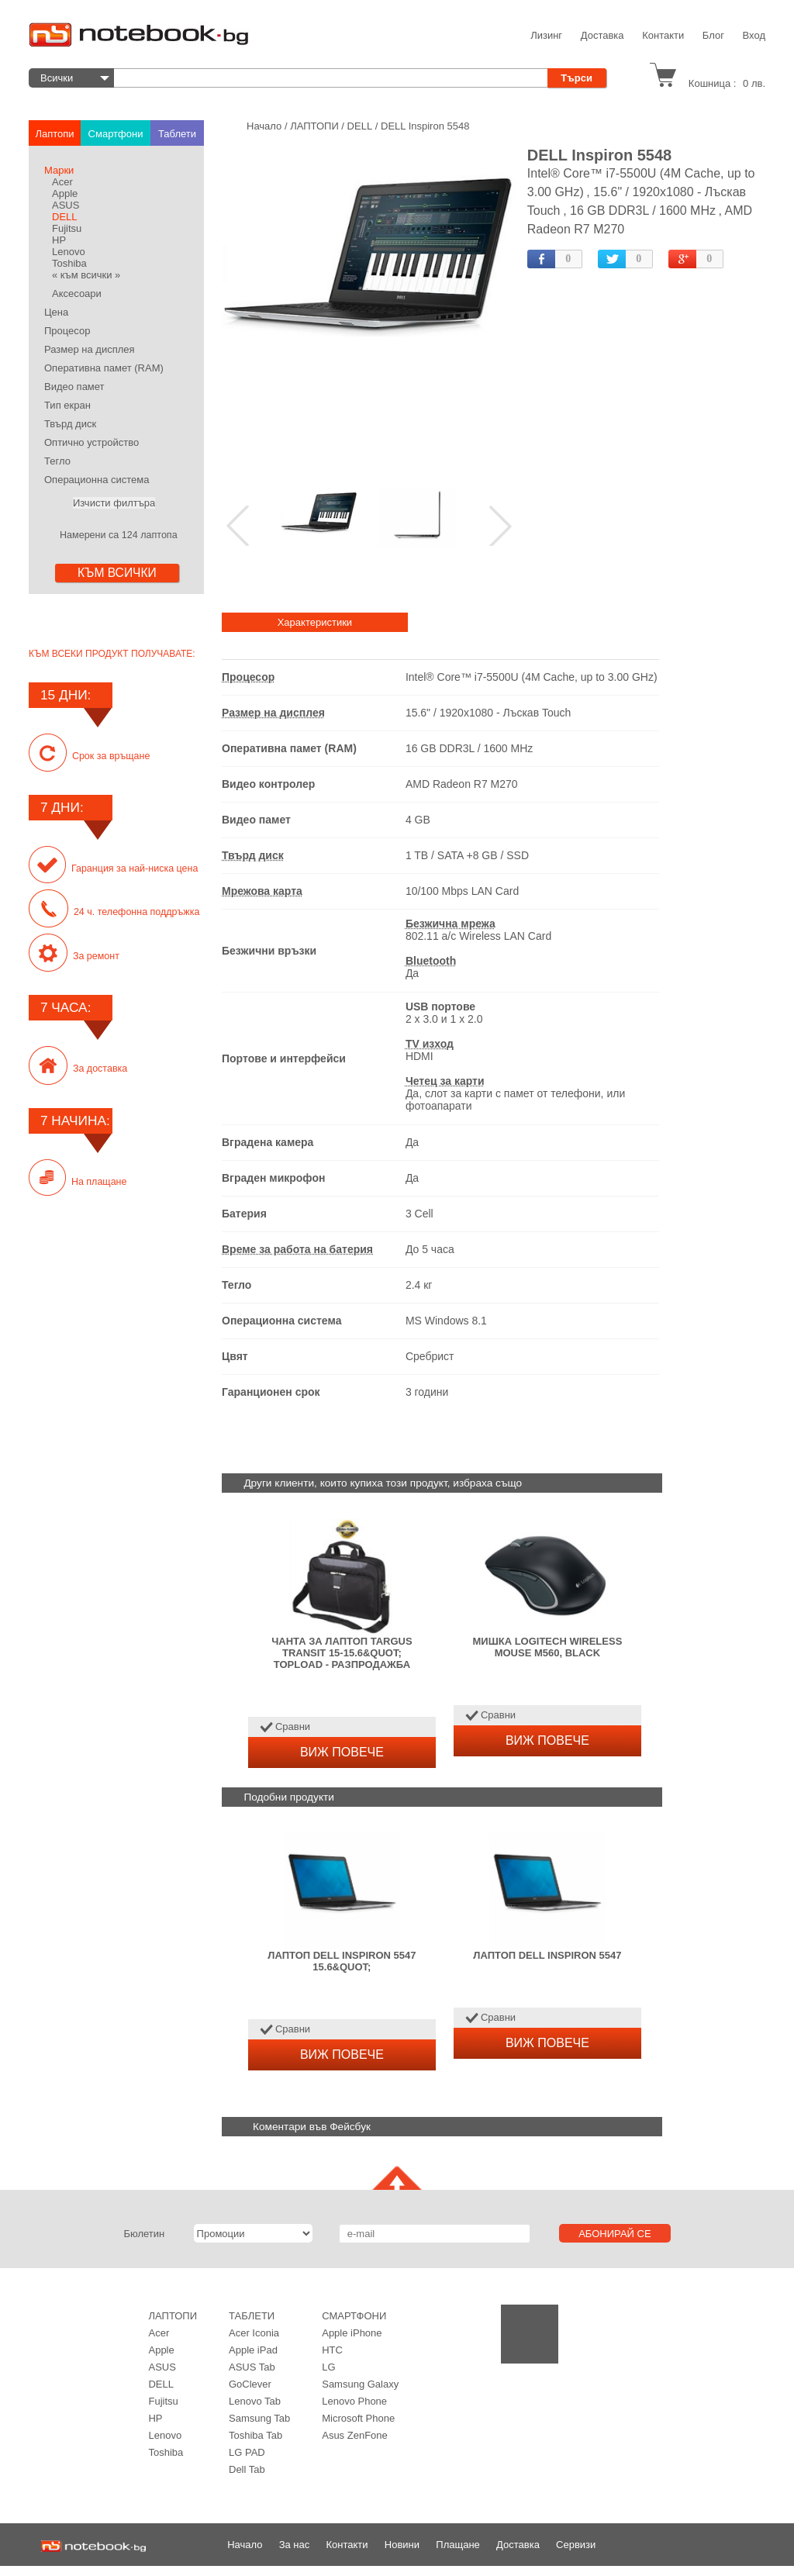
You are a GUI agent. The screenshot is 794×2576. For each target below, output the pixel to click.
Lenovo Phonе (354, 2401)
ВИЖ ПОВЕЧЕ (342, 1752)
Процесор (67, 331)
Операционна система (96, 479)
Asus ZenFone (355, 2435)
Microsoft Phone (358, 2418)
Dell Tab (247, 2469)
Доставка (602, 35)
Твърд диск (70, 424)
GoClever (250, 2384)
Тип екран (67, 405)
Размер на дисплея (89, 349)
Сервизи (576, 2544)
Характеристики (315, 622)
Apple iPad (253, 2350)
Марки (59, 170)
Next (500, 526)
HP (59, 240)
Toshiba (69, 263)
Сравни (292, 1726)
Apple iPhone (351, 2333)
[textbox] (334, 78)
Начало (244, 2544)
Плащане (458, 2544)
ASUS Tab (252, 2367)
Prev (238, 526)
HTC (332, 2350)
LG (328, 2367)
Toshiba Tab (255, 2435)
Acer (62, 182)
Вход (754, 35)
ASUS (65, 205)
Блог (713, 35)
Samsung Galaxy (360, 2384)
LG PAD (247, 2452)
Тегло (57, 461)
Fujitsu (66, 228)
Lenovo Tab (255, 2401)
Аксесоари (77, 293)
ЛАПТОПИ (172, 2316)
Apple (65, 193)
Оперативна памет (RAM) (104, 368)
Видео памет (74, 386)
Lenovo (68, 251)
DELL (65, 217)
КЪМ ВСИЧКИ (117, 572)
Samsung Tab (259, 2418)
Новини (402, 2544)
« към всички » (86, 275)
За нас (294, 2544)
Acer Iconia (254, 2333)
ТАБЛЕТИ (251, 2316)
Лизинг (546, 35)
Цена (56, 312)
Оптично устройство (91, 442)
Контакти (663, 35)
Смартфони (354, 2316)
